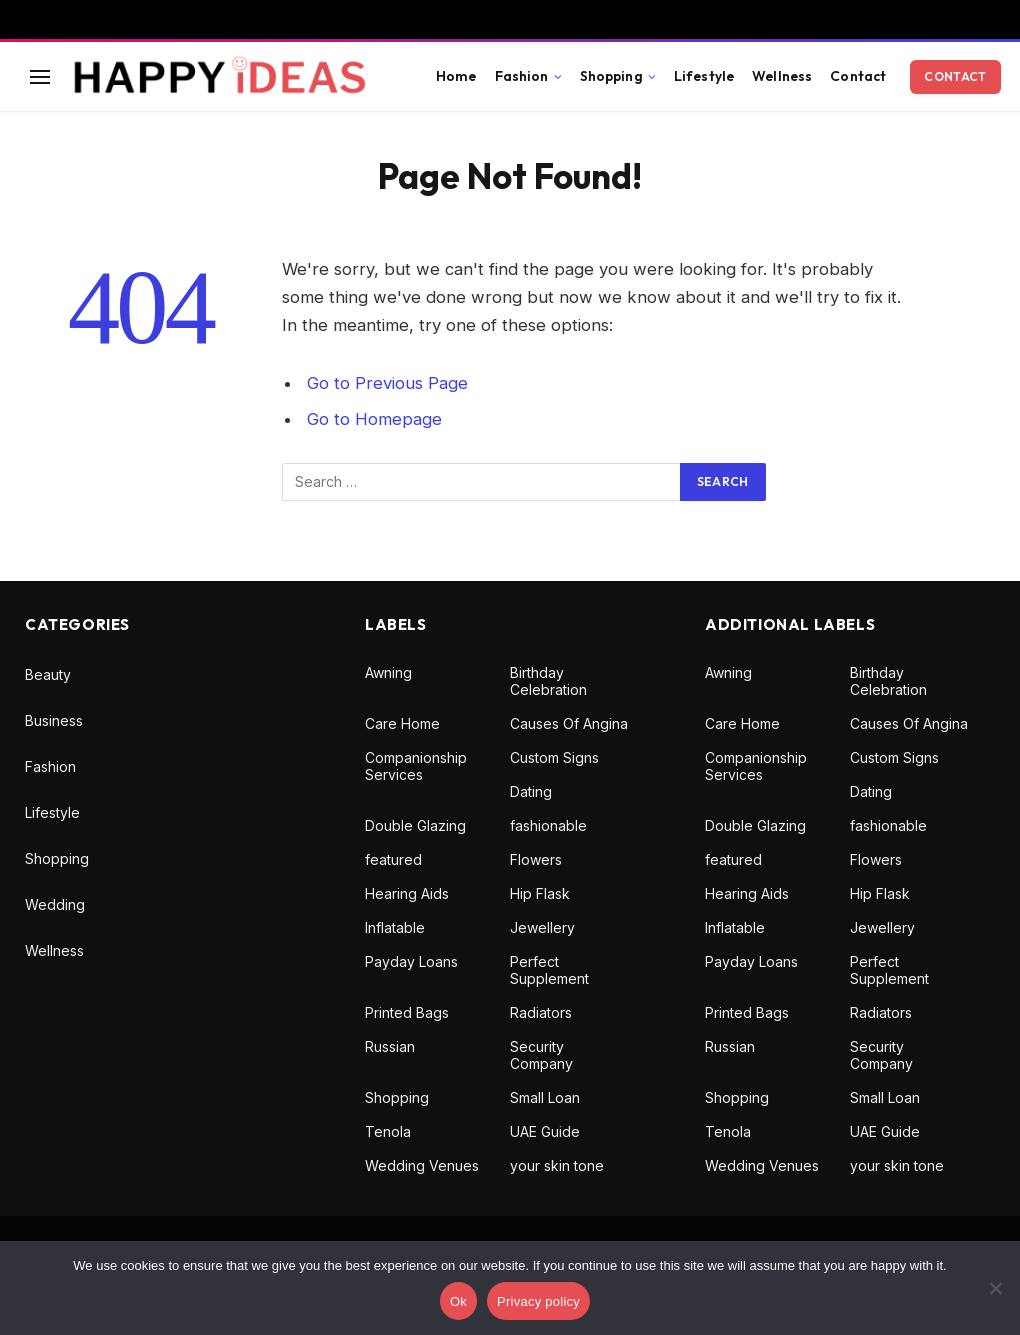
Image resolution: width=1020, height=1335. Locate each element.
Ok (458, 1301)
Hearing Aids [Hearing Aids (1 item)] (407, 893)
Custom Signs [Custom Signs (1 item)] (554, 757)
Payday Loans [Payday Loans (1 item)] (411, 961)
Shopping (611, 76)
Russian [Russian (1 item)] (390, 1046)
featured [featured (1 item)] (393, 859)
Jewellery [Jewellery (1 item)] (542, 927)
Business (54, 720)
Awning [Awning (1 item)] (388, 672)
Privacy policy (538, 1301)
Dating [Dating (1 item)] (531, 791)
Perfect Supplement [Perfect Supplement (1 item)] (549, 970)
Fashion (522, 76)
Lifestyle (704, 76)
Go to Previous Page (387, 383)
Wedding (55, 904)
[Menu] (40, 76)
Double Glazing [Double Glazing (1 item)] (415, 825)
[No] (995, 1288)
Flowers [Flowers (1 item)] (536, 859)
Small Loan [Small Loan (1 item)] (545, 1097)
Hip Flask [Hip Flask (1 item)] (540, 893)
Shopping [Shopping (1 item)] (397, 1097)
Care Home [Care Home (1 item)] (402, 723)
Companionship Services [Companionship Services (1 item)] (416, 766)
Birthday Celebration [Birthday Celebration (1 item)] (548, 681)
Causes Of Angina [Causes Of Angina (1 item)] (569, 723)
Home (456, 76)
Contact (858, 76)
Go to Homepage (374, 419)
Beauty (48, 674)
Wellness (782, 76)
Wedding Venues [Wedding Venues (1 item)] (422, 1165)
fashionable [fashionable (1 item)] (548, 825)
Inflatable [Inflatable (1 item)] (395, 927)
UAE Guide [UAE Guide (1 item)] (545, 1131)
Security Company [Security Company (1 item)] (541, 1055)
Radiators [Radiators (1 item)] (541, 1012)
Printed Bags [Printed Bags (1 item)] (407, 1012)
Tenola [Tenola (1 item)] (388, 1131)
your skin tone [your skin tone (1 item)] (557, 1165)
